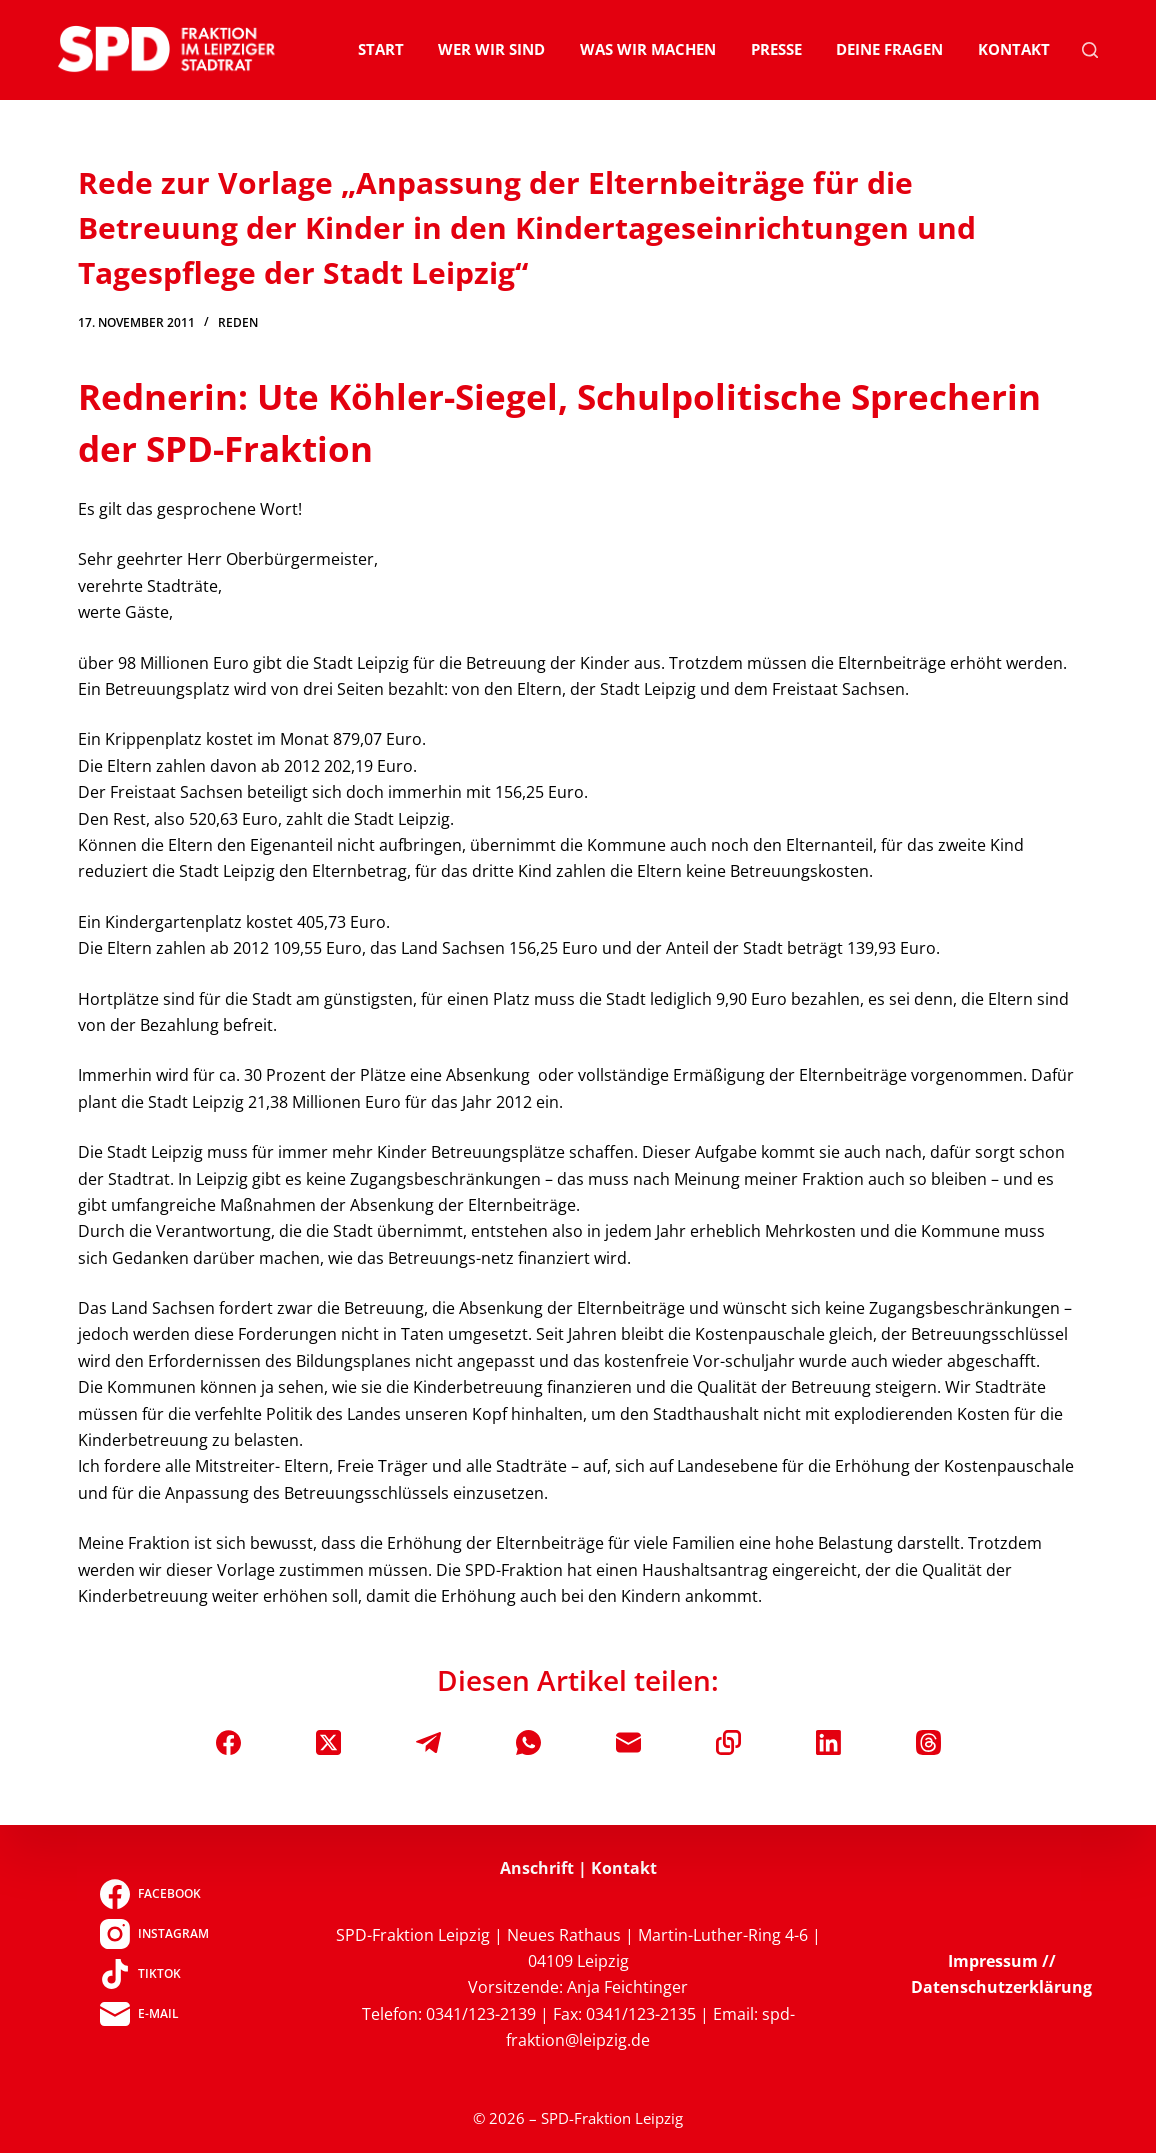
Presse (776, 49)
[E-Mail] (628, 1742)
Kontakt (1014, 49)
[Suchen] (1090, 50)
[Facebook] (228, 1742)
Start (381, 49)
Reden (238, 322)
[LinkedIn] (828, 1742)
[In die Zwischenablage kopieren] (728, 1742)
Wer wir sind (491, 49)
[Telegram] (428, 1742)
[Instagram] (154, 1934)
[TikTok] (154, 1974)
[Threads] (928, 1742)
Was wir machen (648, 49)
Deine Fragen (889, 49)
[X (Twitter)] (328, 1742)
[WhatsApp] (528, 1742)
